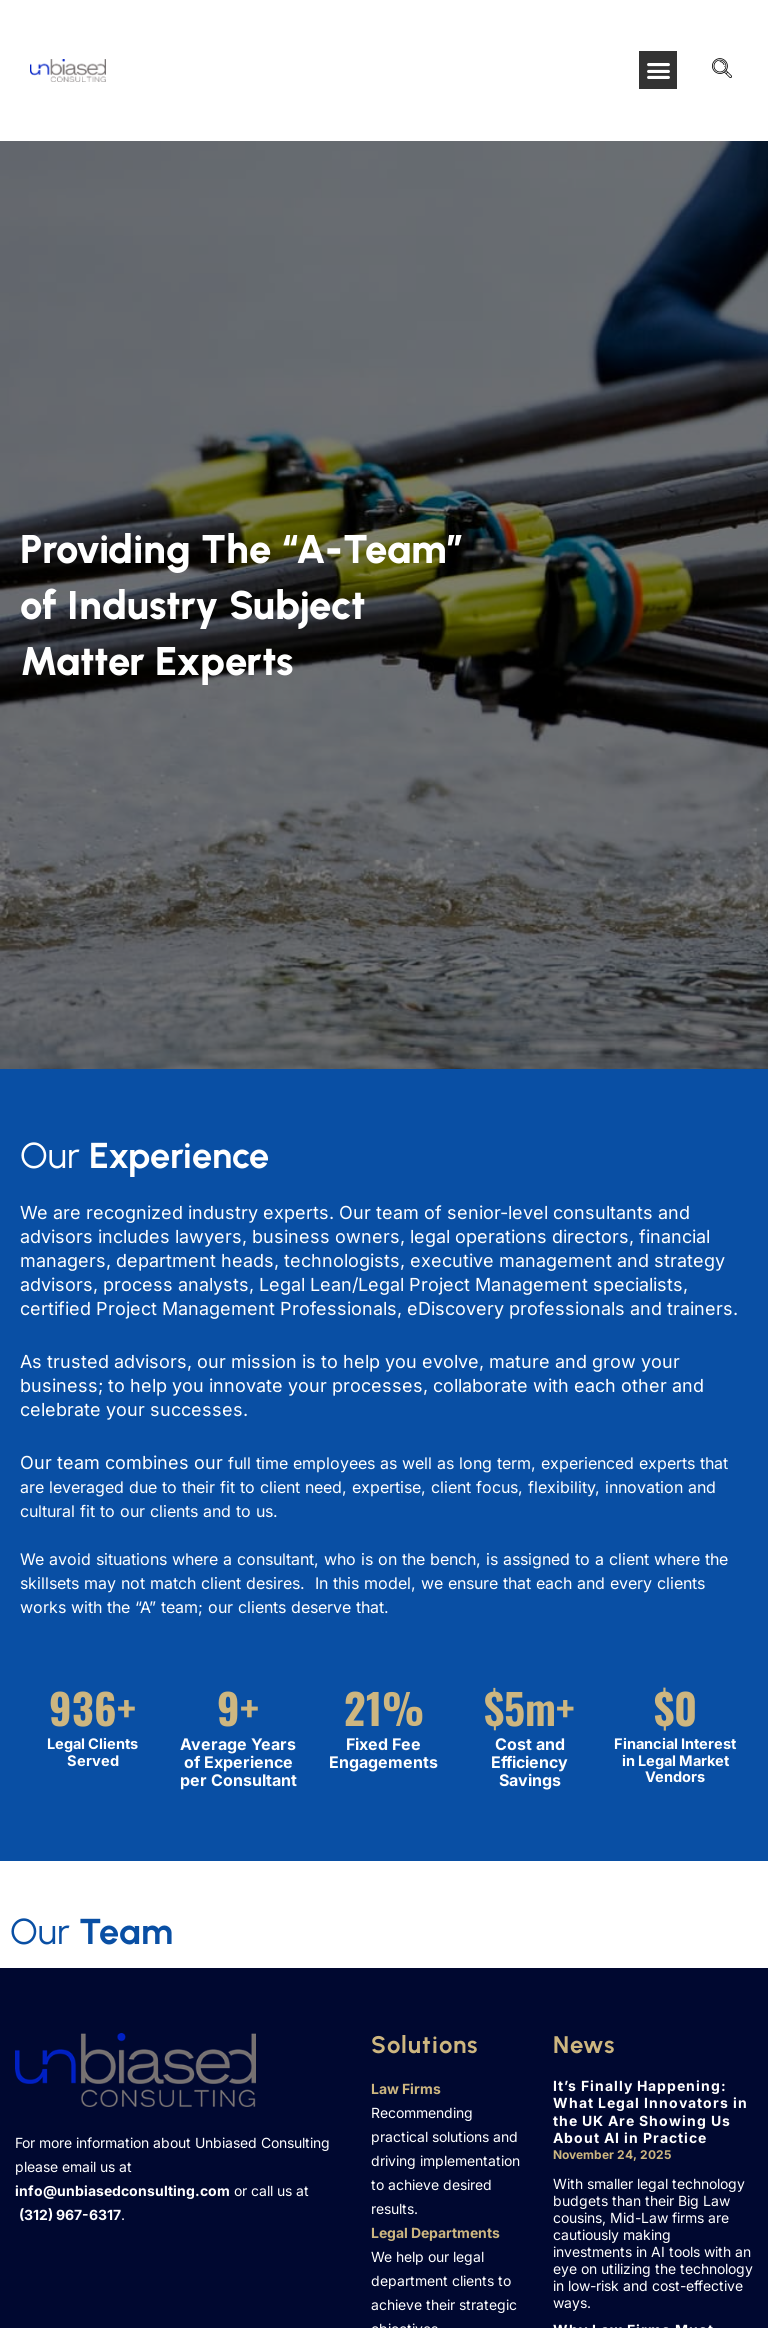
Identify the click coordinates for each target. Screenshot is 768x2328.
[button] (658, 70)
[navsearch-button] (722, 70)
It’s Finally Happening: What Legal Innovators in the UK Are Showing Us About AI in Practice (650, 2112)
